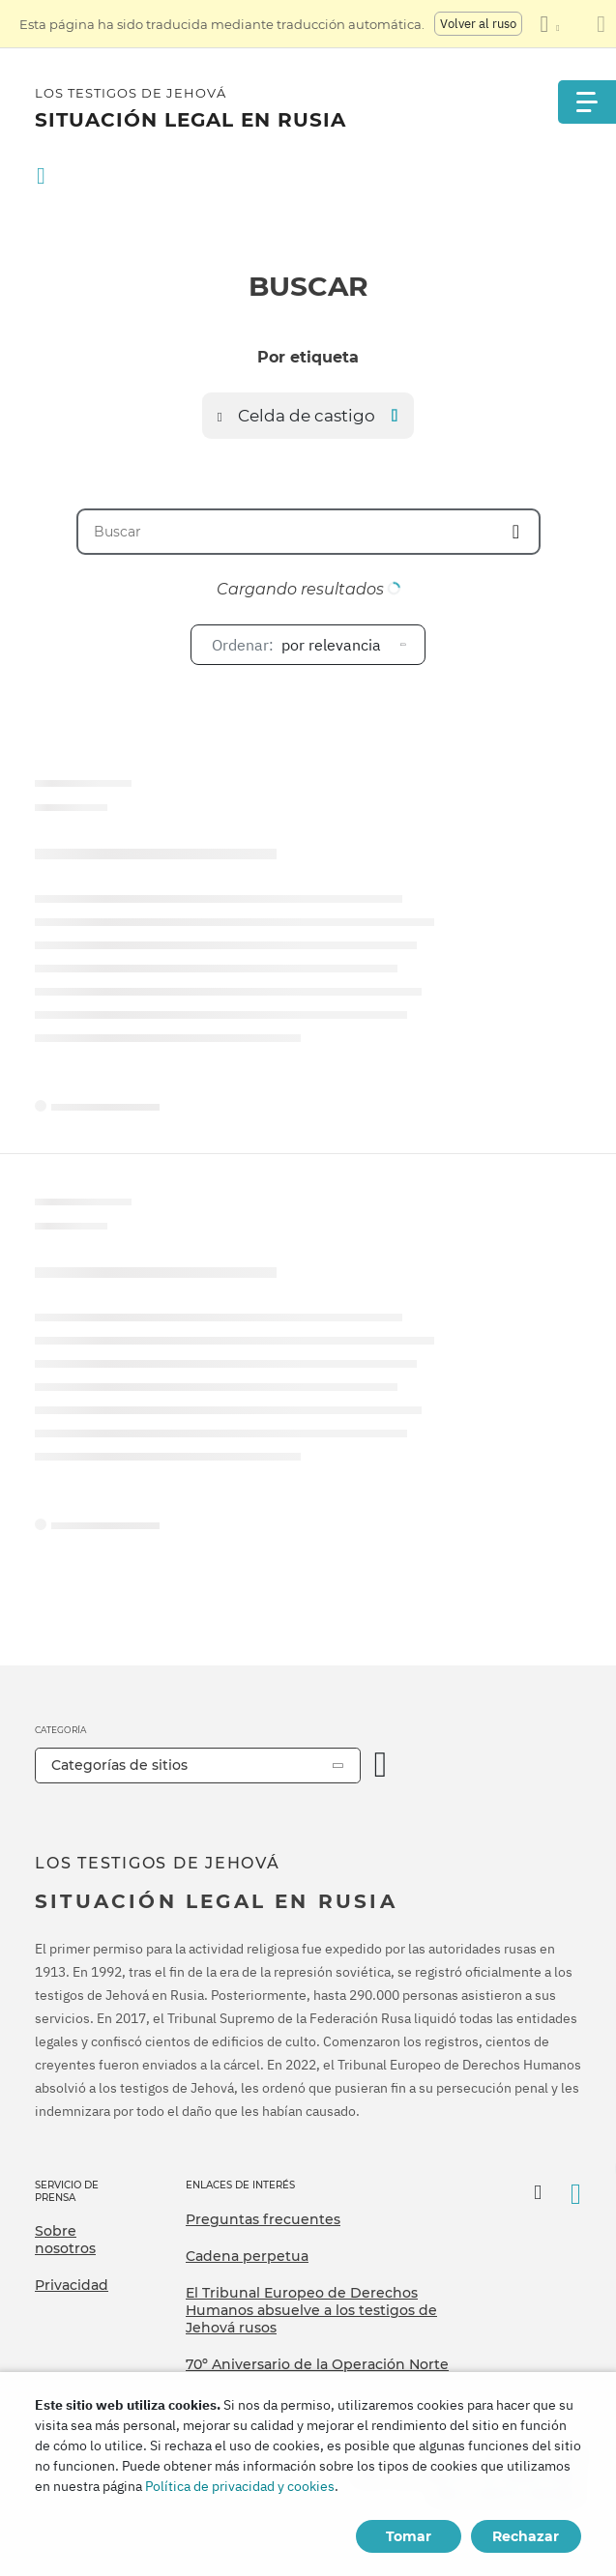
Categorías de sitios (119, 1765)
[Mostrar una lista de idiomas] (549, 24)
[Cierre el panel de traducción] (601, 24)
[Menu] (587, 102)
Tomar (408, 2536)
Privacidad (71, 2285)
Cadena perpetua (247, 2256)
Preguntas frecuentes (263, 2219)
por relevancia (296, 644)
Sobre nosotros (65, 2239)
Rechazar (525, 2536)
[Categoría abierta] (381, 1765)
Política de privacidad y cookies (240, 2486)
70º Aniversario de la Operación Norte (317, 2364)
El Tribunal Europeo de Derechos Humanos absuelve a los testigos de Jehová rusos (311, 2309)
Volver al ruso (478, 23)
